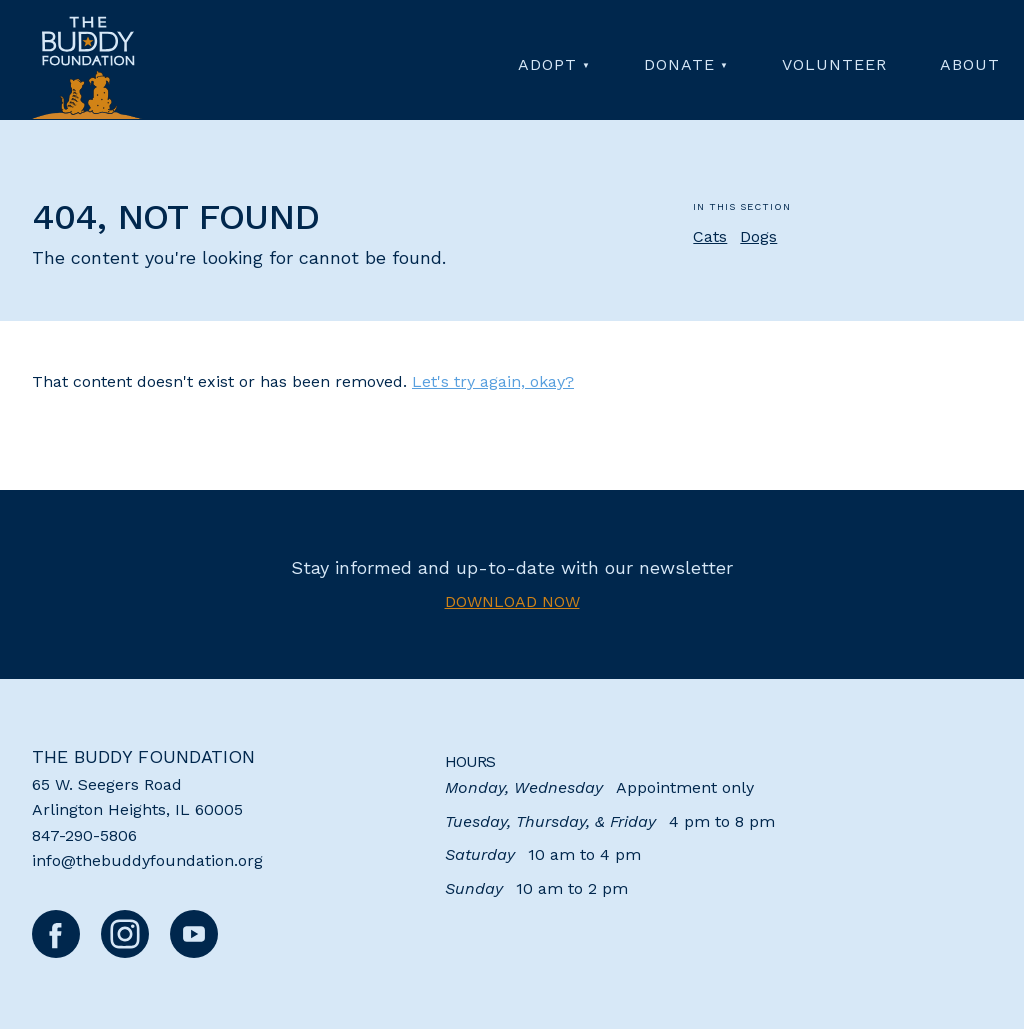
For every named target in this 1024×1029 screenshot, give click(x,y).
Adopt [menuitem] (547, 64)
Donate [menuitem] (679, 64)
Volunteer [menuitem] (834, 64)
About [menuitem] (970, 64)
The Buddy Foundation (143, 756)
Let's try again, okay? (493, 381)
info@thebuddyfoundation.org (147, 860)
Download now (512, 601)
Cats (710, 236)
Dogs (758, 236)
